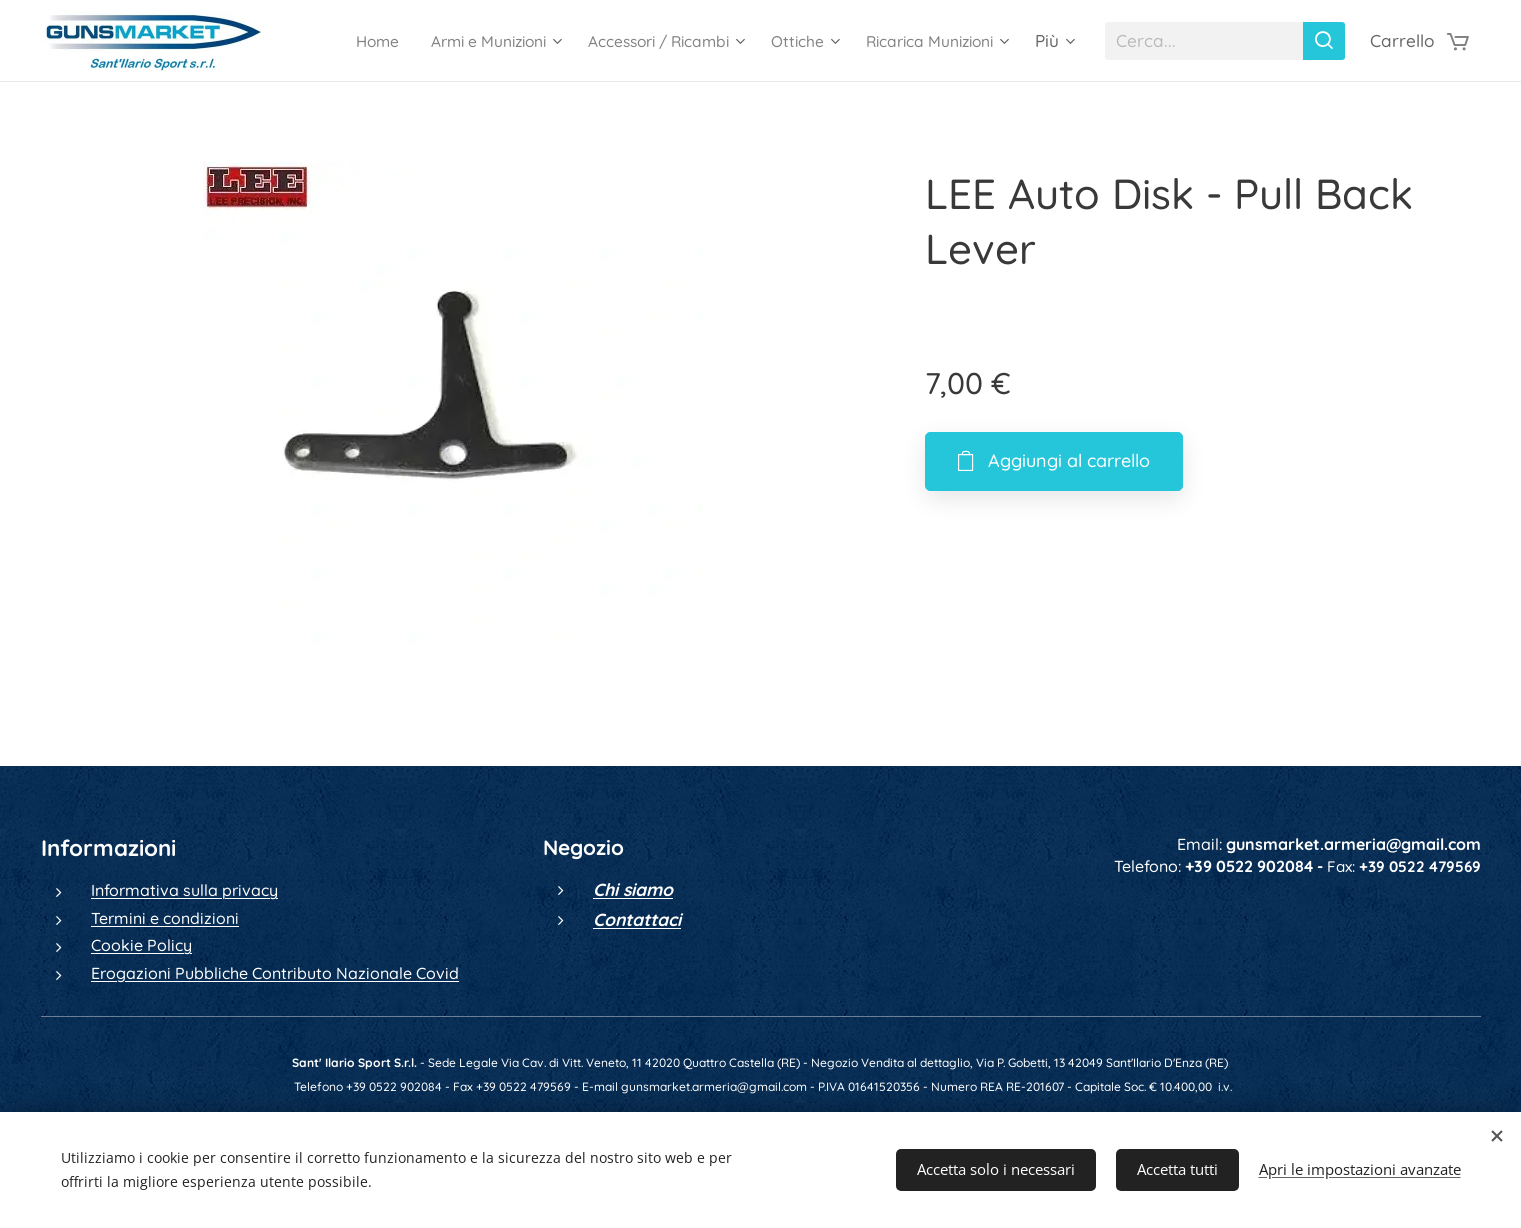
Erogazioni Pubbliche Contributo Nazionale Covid (275, 973)
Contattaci (636, 919)
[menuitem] (337, 41)
